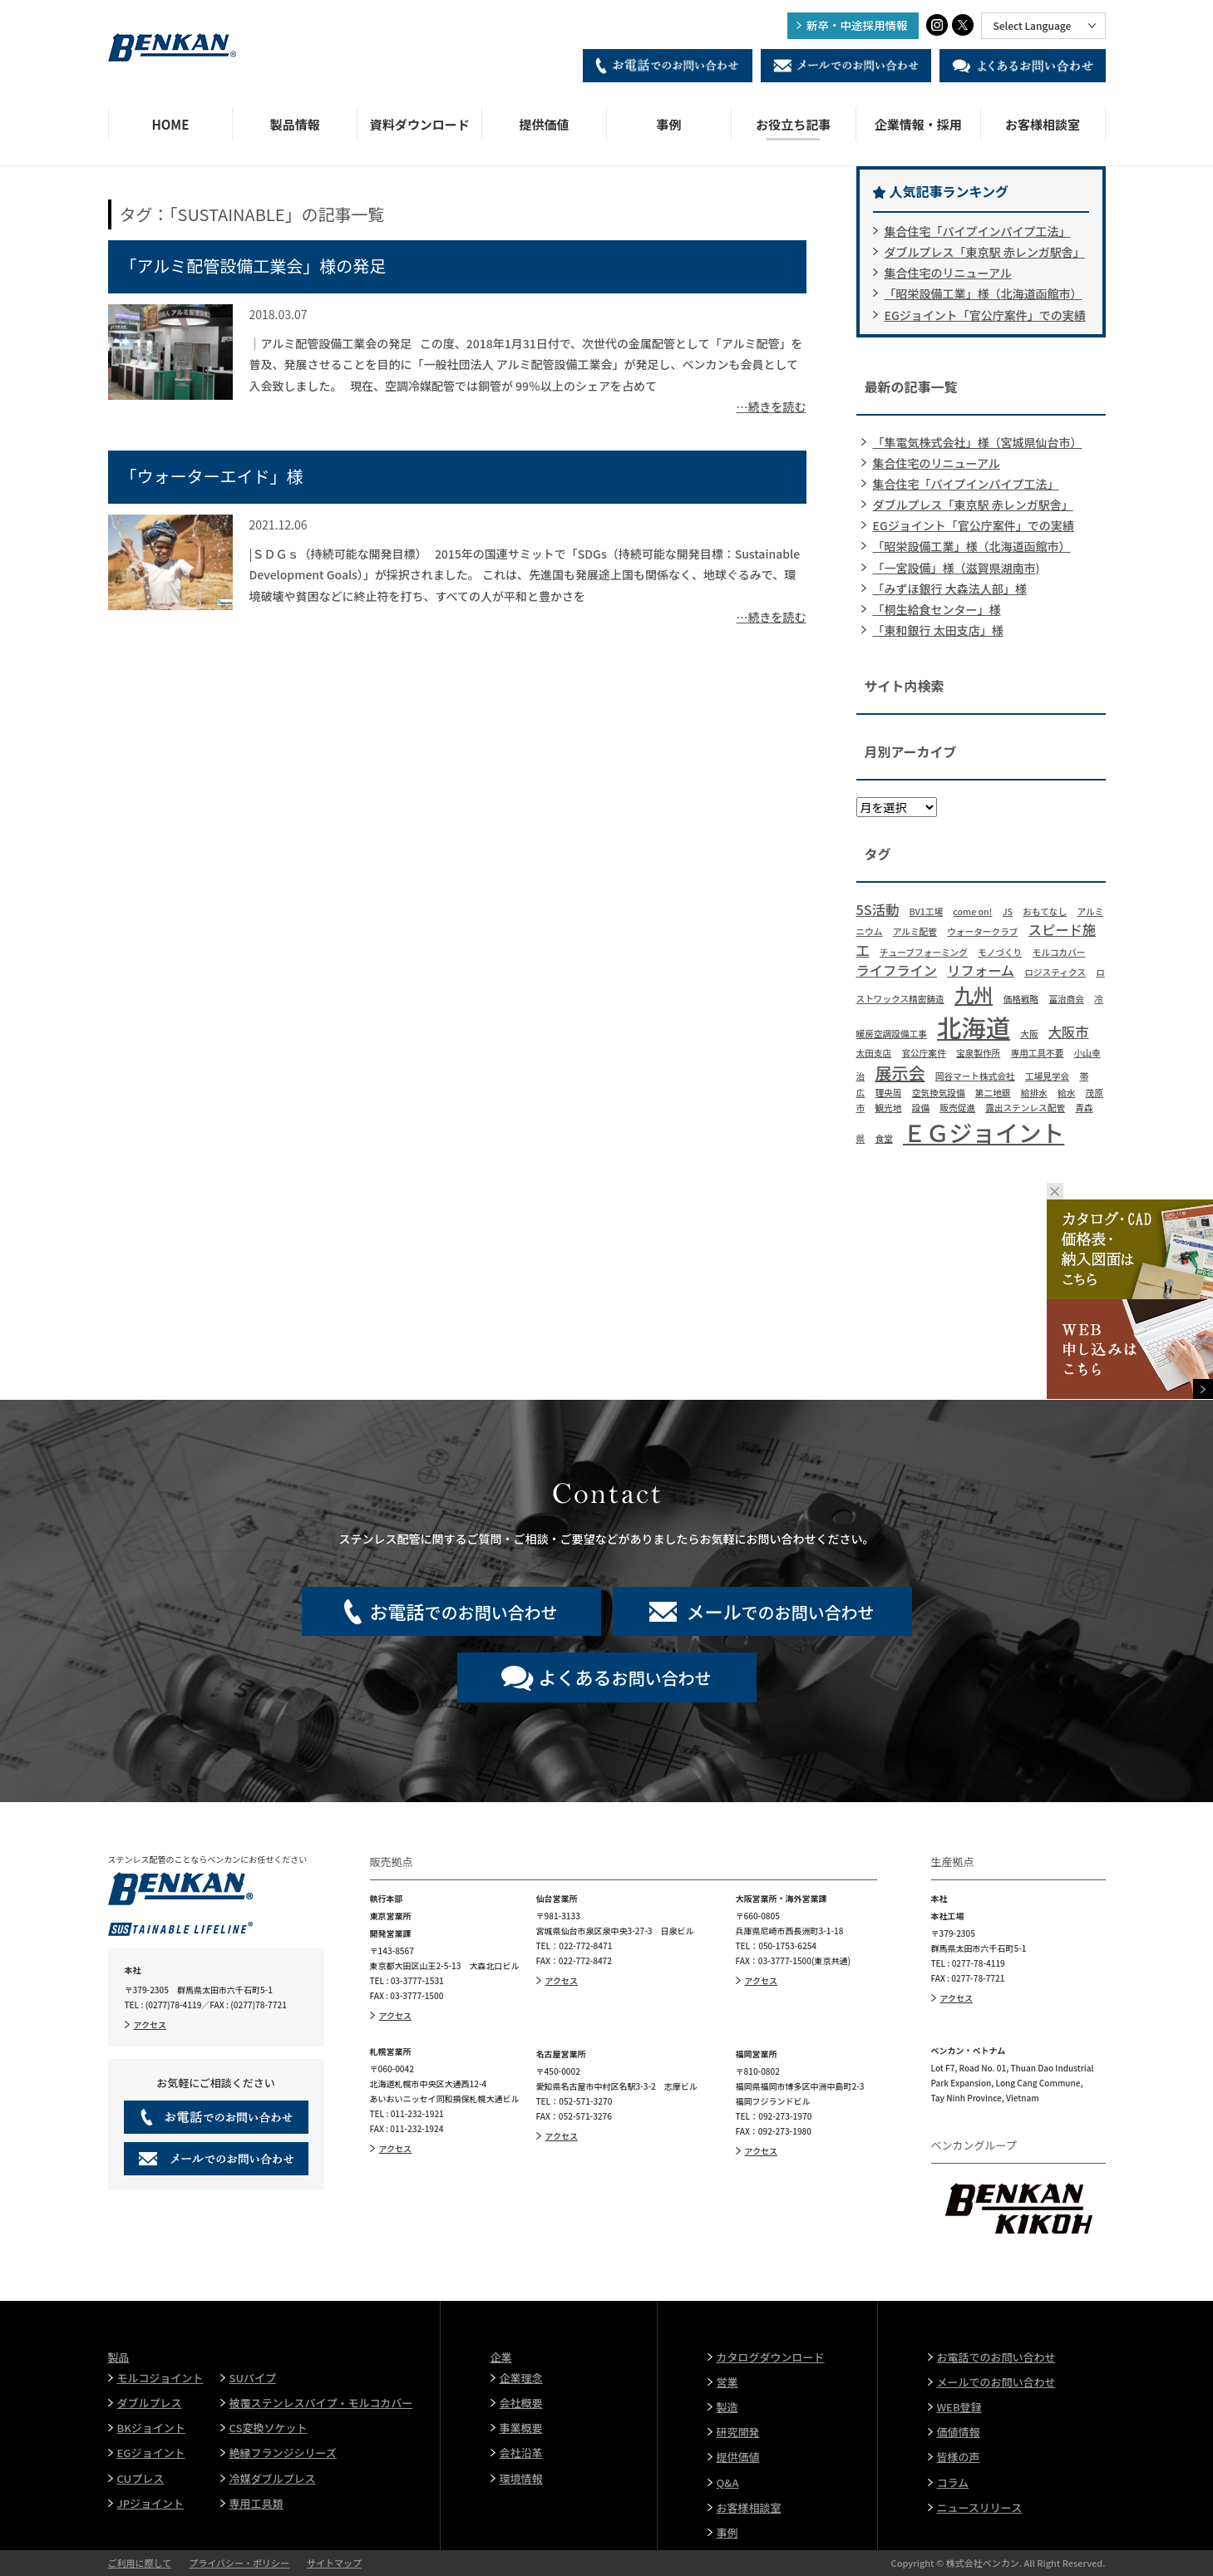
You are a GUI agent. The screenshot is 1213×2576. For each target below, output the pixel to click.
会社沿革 (521, 2452)
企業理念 (521, 2378)
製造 (727, 2407)
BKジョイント (151, 2428)
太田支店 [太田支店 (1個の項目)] (874, 1053)
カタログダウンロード (771, 2357)
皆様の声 (958, 2457)
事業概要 (521, 2428)
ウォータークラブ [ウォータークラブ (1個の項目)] (982, 931)
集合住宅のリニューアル (948, 272)
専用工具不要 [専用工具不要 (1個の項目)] (1036, 1053)
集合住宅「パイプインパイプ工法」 (978, 231)
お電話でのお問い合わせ (996, 2357)
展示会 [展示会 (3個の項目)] (900, 1073)
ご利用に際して (140, 2562)
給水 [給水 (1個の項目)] (1066, 1092)
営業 (727, 2382)
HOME (170, 124)
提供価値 (545, 124)
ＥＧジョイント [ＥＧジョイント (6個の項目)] (983, 1132)
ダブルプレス (149, 2403)
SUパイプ (252, 2378)
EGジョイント (151, 2452)
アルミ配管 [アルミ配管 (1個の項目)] (915, 931)
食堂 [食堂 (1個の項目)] (883, 1138)
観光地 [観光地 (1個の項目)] (888, 1107)
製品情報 (295, 124)
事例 (668, 124)
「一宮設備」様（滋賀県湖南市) (956, 567)
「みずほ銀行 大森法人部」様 (950, 588)
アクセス (150, 2024)
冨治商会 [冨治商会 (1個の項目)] (1066, 998)
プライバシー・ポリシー (239, 2562)
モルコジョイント (160, 2378)
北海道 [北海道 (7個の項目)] (973, 1026)
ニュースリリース (980, 2507)
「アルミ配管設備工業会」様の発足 (254, 266)
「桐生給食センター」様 (937, 609)
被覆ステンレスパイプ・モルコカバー (321, 2403)
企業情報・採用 (918, 124)
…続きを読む (771, 406)
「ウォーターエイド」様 (212, 476)
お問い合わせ (624, 1676)
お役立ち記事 (793, 124)
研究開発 (738, 2432)
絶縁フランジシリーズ (283, 2452)
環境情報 (521, 2478)
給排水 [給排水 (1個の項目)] (1034, 1092)
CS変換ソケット (268, 2428)
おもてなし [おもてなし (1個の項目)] (1045, 911)
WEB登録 (959, 2407)
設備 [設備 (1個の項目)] (920, 1107)
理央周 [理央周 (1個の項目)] (888, 1092)
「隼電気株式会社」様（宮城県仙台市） (977, 442)
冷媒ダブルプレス (272, 2478)
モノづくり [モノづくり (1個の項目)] (1000, 952)
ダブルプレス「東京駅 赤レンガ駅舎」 (985, 252)
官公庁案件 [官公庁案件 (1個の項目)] (923, 1053)
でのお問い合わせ (463, 1611)
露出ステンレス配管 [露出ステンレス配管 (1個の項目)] (1025, 1107)
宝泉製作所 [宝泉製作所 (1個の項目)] (978, 1053)
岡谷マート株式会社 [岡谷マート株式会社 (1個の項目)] (975, 1076)
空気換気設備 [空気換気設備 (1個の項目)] (938, 1092)
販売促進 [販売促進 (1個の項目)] (957, 1107)
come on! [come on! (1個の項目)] (972, 911)
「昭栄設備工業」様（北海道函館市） (983, 293)
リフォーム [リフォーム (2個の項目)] (980, 970)
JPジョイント (151, 2503)
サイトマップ (334, 2562)
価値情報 (958, 2432)
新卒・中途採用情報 (857, 25)
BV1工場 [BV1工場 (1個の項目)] (926, 911)
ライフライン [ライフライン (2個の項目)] (897, 970)
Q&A (728, 2482)
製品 (119, 2357)
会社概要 (521, 2403)
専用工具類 (256, 2503)
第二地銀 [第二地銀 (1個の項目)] (993, 1092)
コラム (953, 2482)
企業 (501, 2357)
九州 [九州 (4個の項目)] (973, 994)
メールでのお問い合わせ (996, 2382)
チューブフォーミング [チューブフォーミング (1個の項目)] (924, 952)
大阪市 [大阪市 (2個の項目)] (1068, 1032)
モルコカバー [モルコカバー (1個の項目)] (1059, 952)
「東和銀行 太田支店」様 (938, 630)
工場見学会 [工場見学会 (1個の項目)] (1047, 1076)
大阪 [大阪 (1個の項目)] (1029, 1033)
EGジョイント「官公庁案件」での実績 (985, 315)
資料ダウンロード (420, 124)
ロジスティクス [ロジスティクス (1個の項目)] (1055, 972)
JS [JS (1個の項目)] (1008, 911)
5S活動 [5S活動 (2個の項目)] (878, 909)
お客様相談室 (1042, 124)
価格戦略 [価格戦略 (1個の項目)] (1020, 998)
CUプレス (141, 2478)
